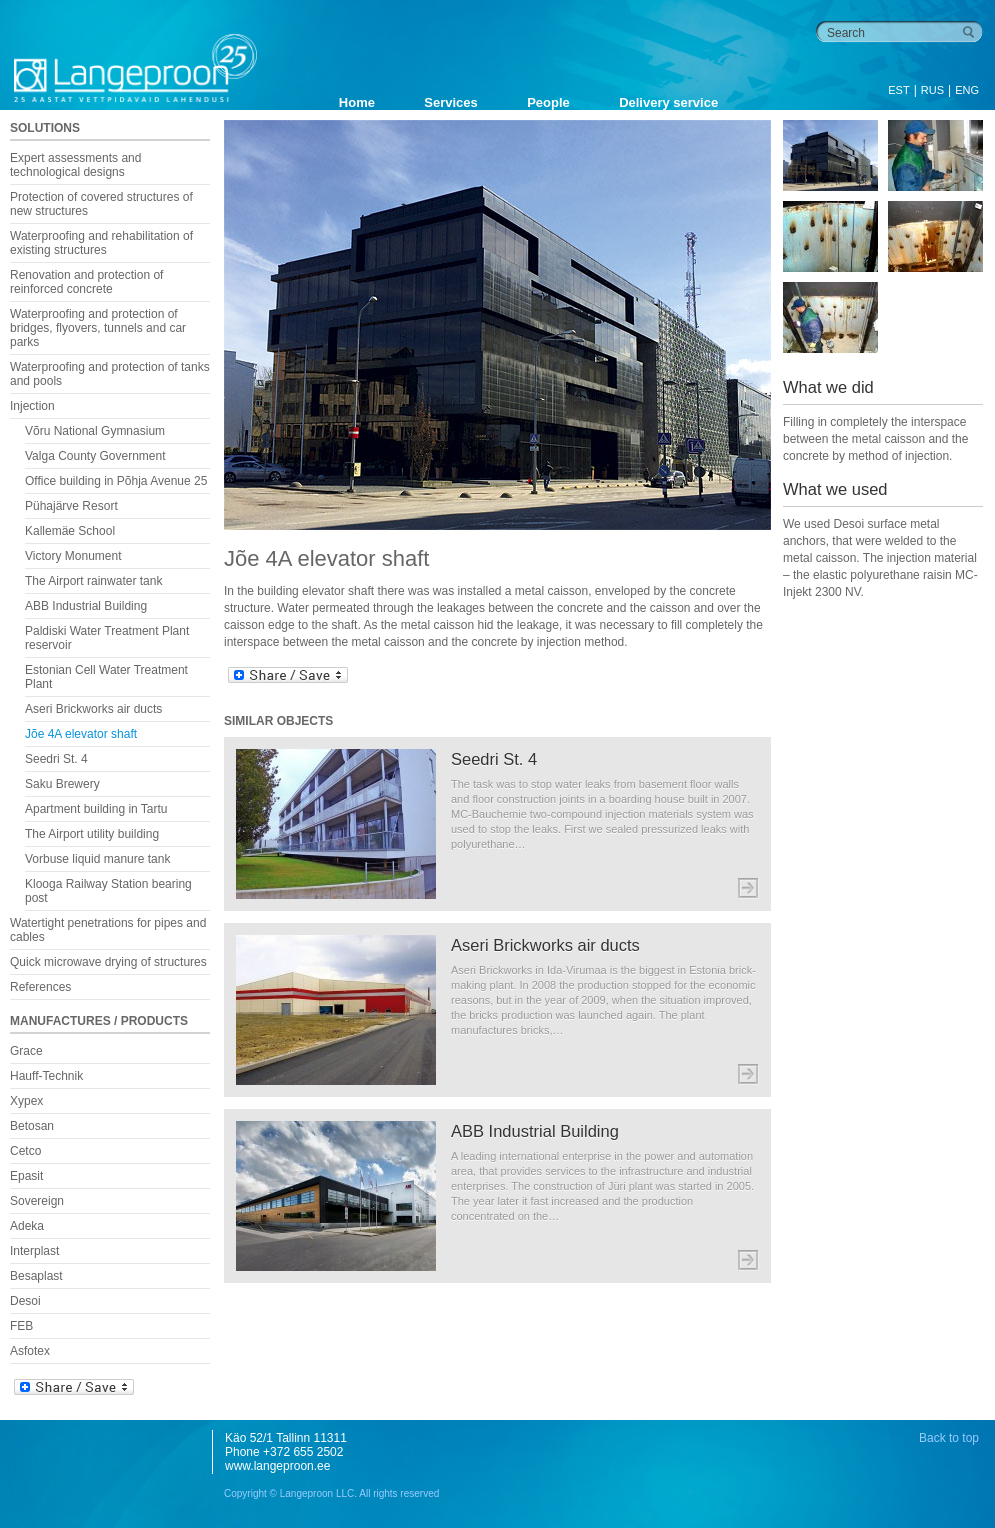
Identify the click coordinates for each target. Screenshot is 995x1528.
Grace (26, 1051)
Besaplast (36, 1276)
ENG (967, 90)
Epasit (26, 1176)
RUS (932, 90)
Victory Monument (73, 556)
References (40, 987)
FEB (21, 1326)
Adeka (27, 1226)
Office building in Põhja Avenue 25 (116, 481)
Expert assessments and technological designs (75, 165)
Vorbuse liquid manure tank (97, 859)
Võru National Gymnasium (95, 431)
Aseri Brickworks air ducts (93, 709)
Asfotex (30, 1351)
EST (898, 90)
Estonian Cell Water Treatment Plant (106, 677)
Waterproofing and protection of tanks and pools (110, 374)
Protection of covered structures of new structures (101, 204)
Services (451, 102)
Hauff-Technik (46, 1076)
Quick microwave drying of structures (108, 962)
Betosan (32, 1126)
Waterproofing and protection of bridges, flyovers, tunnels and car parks (98, 328)
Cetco (25, 1151)
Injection (32, 406)
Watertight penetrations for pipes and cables (108, 930)
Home (357, 102)
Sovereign (37, 1201)
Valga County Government (95, 456)
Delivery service (668, 102)
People (548, 102)
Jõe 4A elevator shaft (81, 734)
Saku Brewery (62, 784)
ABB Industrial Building (86, 606)
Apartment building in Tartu (96, 809)
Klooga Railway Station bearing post (108, 891)
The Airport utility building (92, 834)
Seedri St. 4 (56, 759)
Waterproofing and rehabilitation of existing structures (101, 243)
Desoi (25, 1301)
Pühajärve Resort (71, 506)
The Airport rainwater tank (93, 581)
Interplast (34, 1251)
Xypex (26, 1101)
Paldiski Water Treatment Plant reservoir (107, 638)
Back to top (949, 1438)
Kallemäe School (70, 531)
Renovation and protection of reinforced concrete (86, 282)
